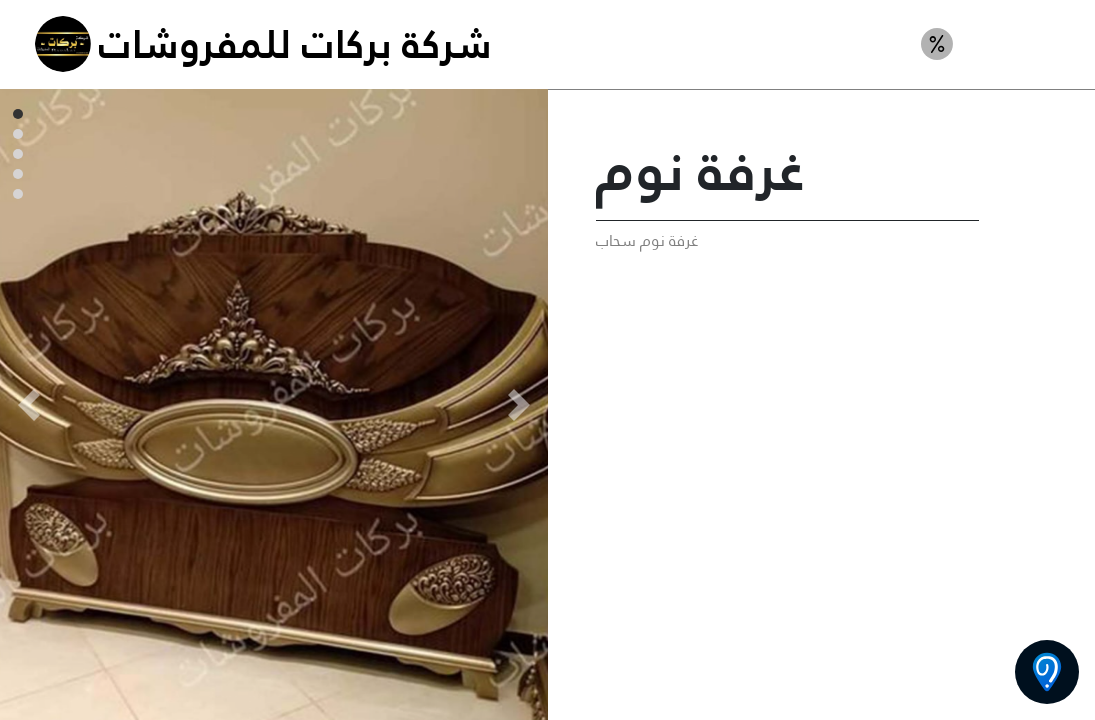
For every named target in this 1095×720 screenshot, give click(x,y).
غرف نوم (1020, 44)
